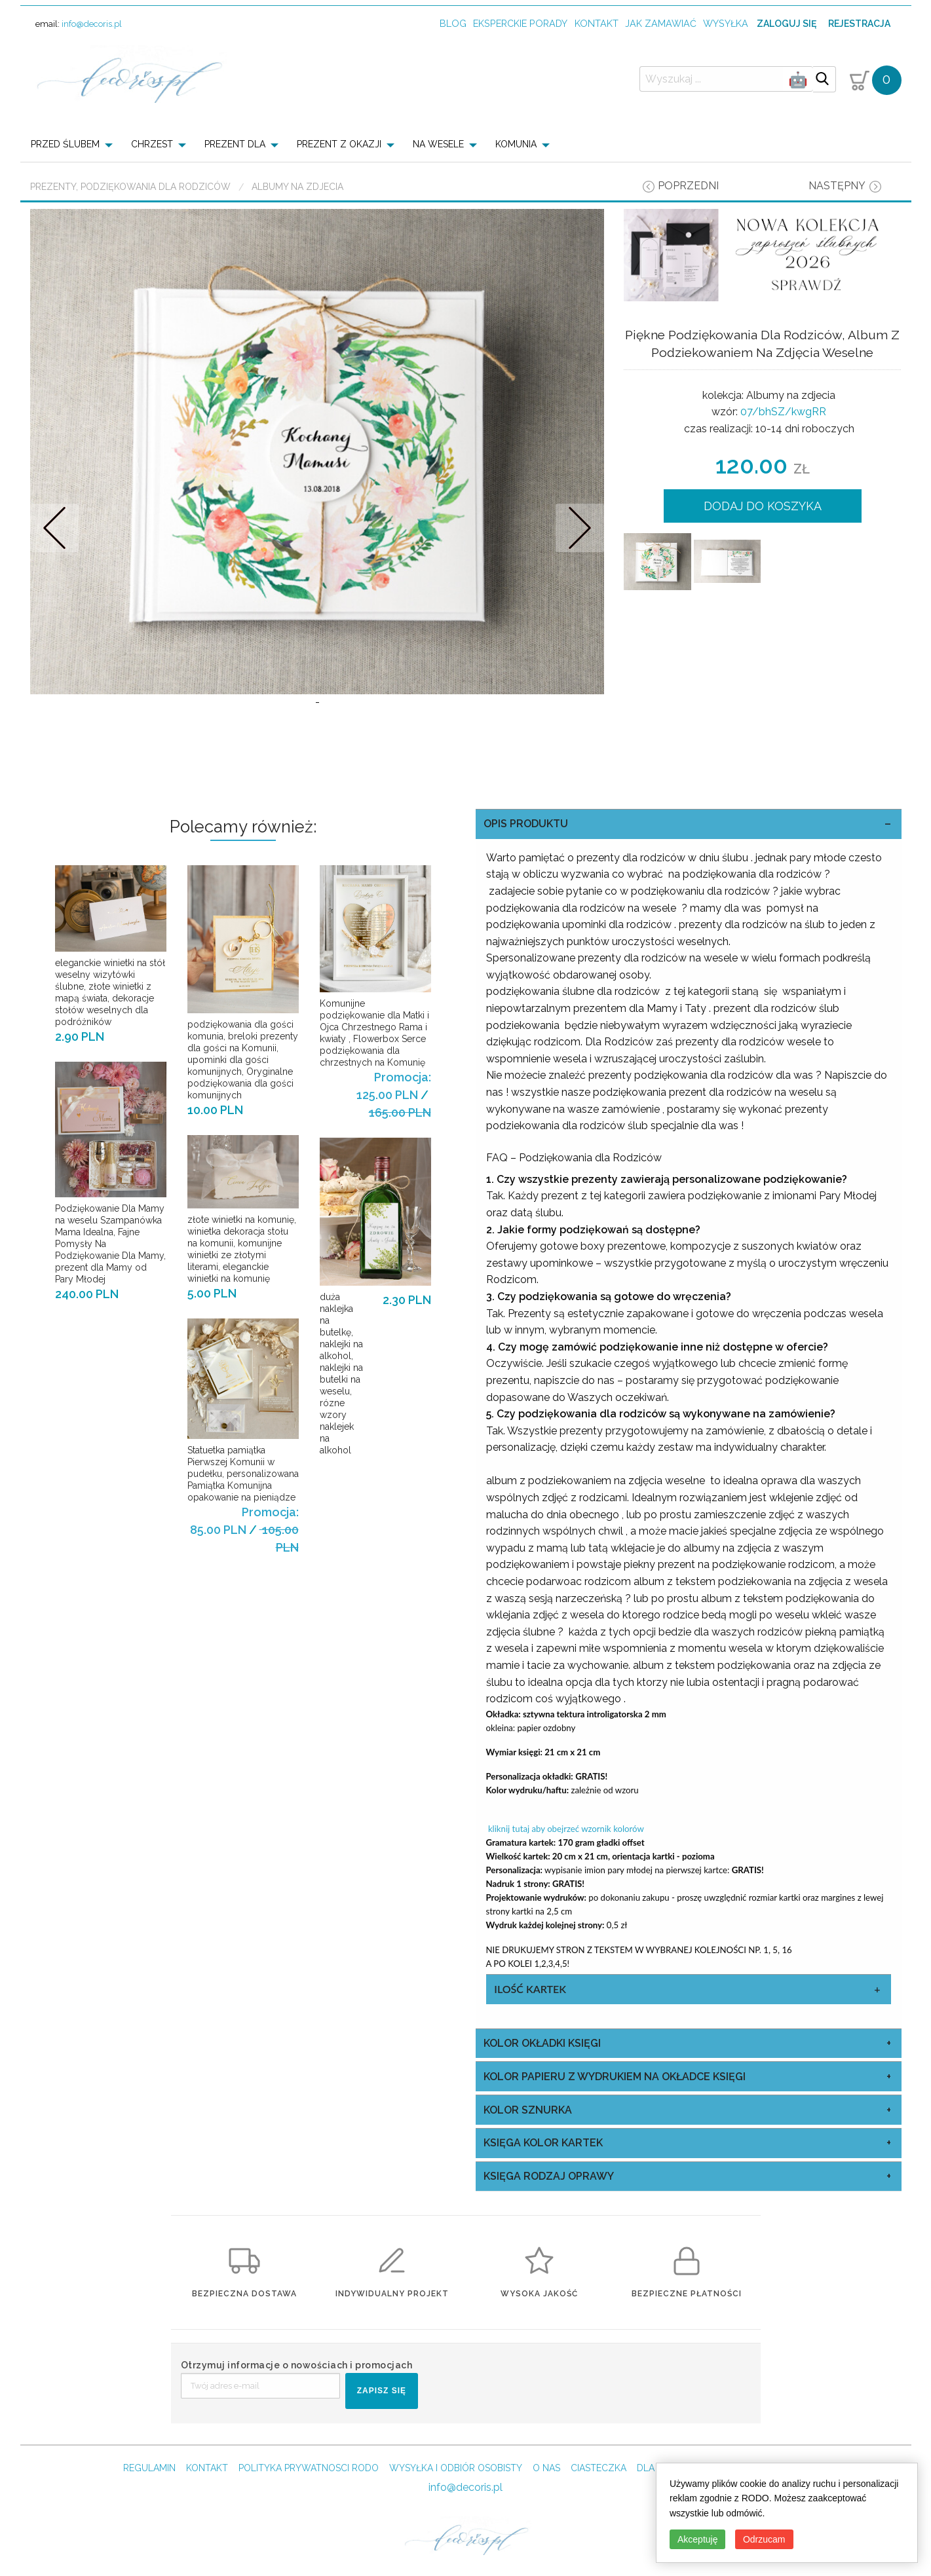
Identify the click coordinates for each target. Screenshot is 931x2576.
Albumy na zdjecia (297, 186)
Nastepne (580, 527)
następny (836, 185)
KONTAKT (207, 2468)
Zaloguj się (786, 23)
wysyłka (725, 23)
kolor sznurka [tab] (528, 2110)
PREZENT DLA (234, 144)
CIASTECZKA (598, 2468)
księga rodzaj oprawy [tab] (549, 2176)
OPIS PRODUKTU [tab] (526, 823)
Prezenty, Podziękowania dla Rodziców (130, 186)
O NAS (546, 2468)
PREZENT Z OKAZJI (339, 144)
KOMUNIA (516, 144)
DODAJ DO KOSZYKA (763, 506)
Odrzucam (764, 2539)
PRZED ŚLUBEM (65, 144)
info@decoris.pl (92, 24)
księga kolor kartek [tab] (543, 2143)
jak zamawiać (660, 23)
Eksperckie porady (520, 23)
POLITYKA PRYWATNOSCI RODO (308, 2468)
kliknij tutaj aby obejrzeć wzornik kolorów (565, 1828)
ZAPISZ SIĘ (381, 2390)
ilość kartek (530, 1989)
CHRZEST (152, 144)
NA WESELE (438, 144)
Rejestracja (859, 23)
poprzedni (688, 185)
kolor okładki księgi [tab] (542, 2043)
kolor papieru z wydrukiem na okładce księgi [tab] (615, 2076)
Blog (453, 23)
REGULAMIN (149, 2468)
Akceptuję (697, 2539)
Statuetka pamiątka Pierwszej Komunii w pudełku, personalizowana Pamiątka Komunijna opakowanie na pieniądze (243, 1474)
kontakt (596, 23)
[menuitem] (76, 144)
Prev (54, 527)
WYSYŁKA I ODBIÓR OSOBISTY (455, 2468)
